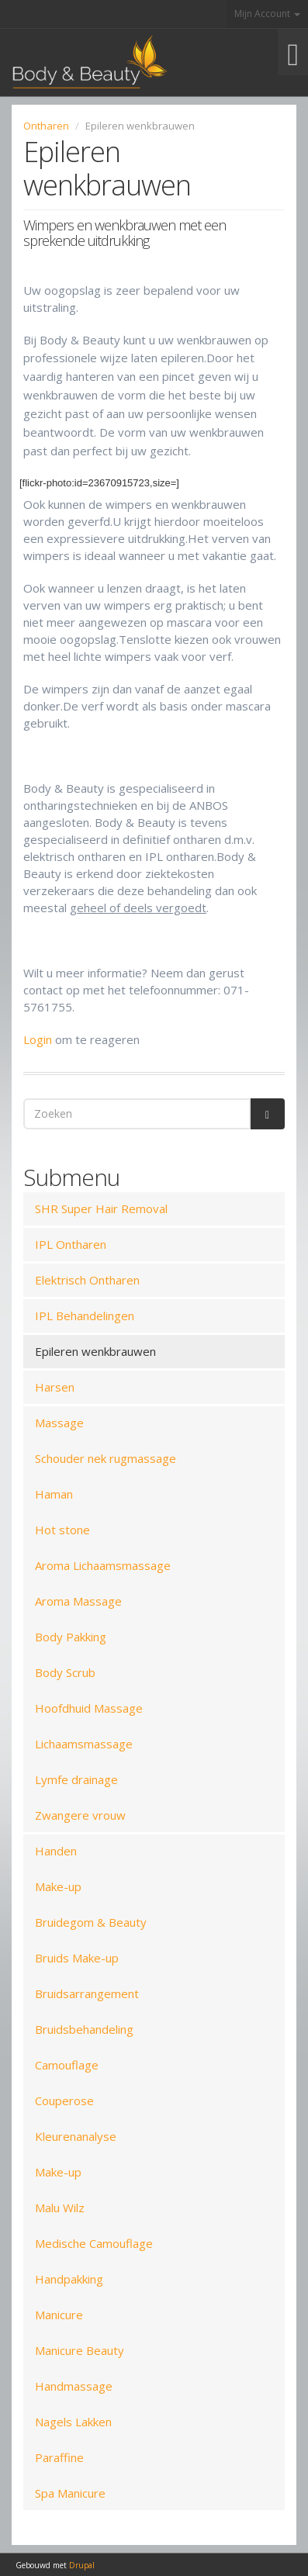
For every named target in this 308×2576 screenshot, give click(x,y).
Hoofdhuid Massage (89, 1708)
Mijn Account (267, 13)
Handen (56, 1851)
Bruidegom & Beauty (91, 1922)
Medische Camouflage (94, 2243)
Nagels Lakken (73, 2421)
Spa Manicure (70, 2493)
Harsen (54, 1387)
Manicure (59, 2314)
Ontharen (46, 126)
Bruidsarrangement (87, 1993)
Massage (59, 1422)
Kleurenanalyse (75, 2136)
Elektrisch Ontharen (87, 1280)
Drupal (82, 2565)
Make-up (58, 1886)
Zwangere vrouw (80, 1815)
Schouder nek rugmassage (105, 1458)
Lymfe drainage (76, 1779)
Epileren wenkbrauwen (95, 1351)
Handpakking (69, 2279)
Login (37, 1039)
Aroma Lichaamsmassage (103, 1565)
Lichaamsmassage (84, 1743)
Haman (54, 1494)
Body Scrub (65, 1672)
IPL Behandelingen (84, 1315)
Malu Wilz (60, 2207)
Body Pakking (70, 1636)
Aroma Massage (78, 1601)
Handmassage (73, 2386)
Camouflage (67, 2065)
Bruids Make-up (77, 1958)
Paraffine (59, 2457)
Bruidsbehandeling (84, 2029)
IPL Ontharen (70, 1244)
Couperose (64, 2100)
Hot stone (62, 1529)
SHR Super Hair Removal (101, 1208)
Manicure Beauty (79, 2350)
